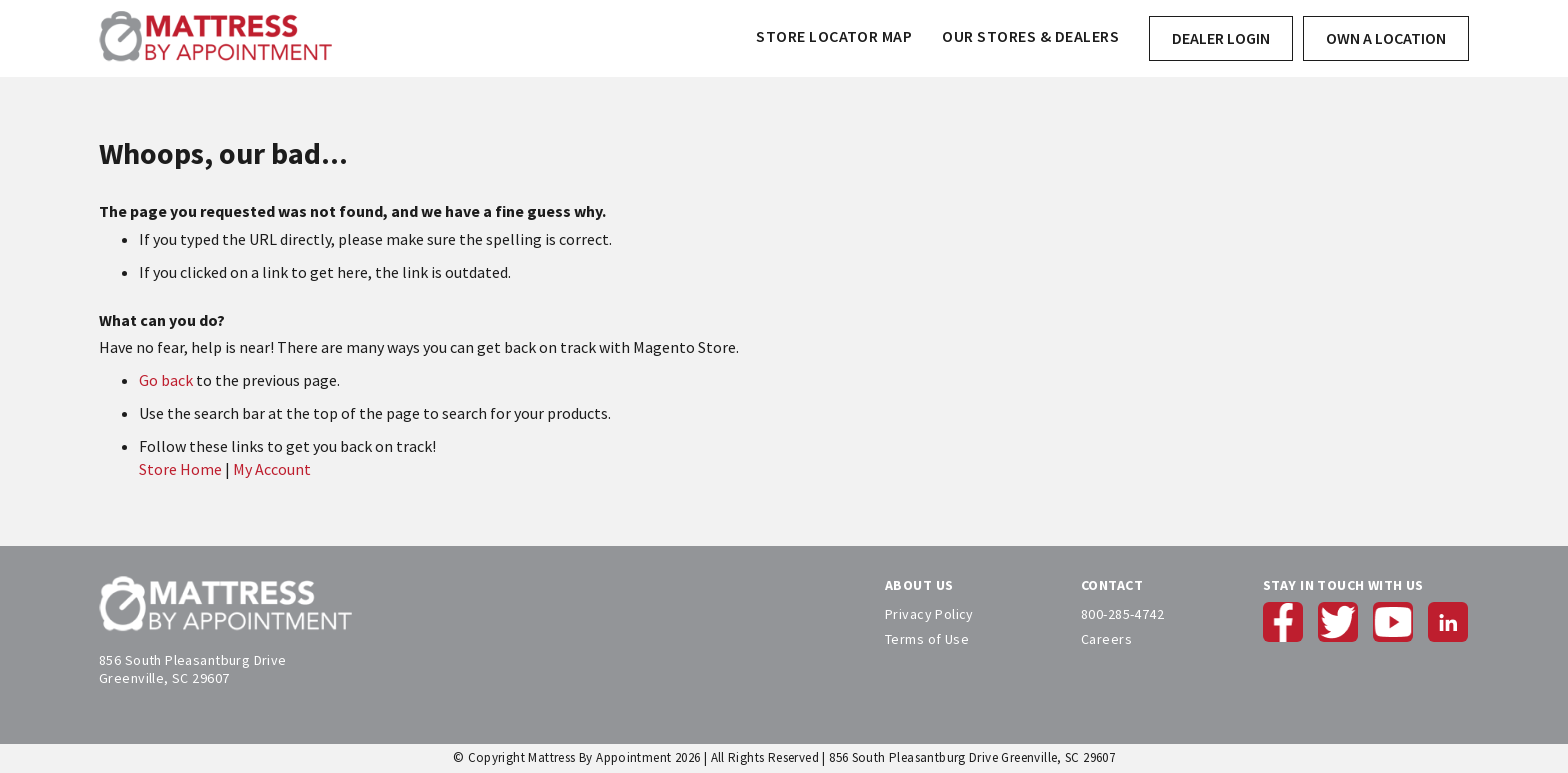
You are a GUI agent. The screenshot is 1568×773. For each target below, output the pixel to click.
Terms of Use (927, 639)
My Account (272, 469)
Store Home (180, 469)
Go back (166, 380)
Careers (1106, 639)
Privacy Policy (929, 614)
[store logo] (215, 38)
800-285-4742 (1122, 614)
